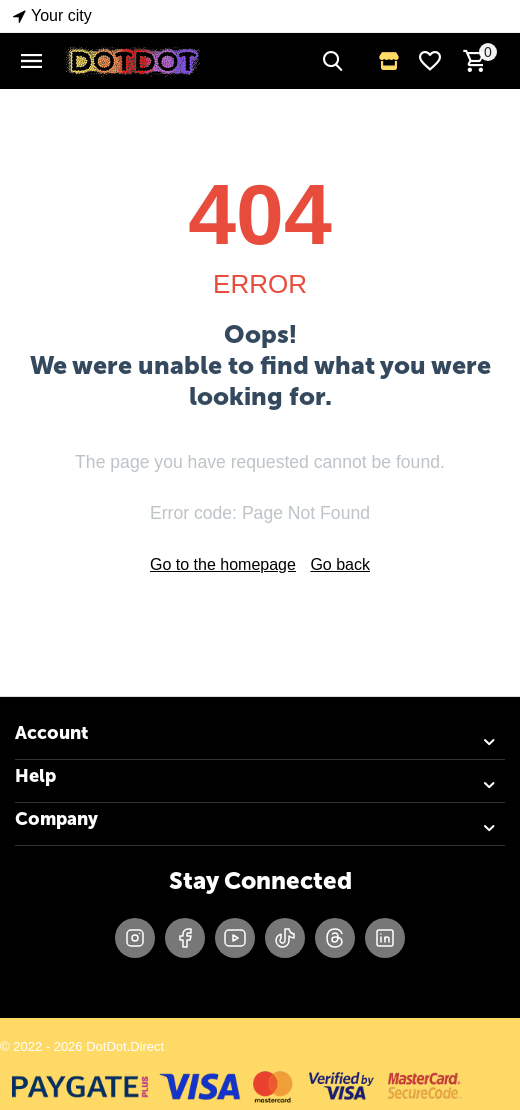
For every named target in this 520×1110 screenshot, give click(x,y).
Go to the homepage (223, 564)
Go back (340, 564)
